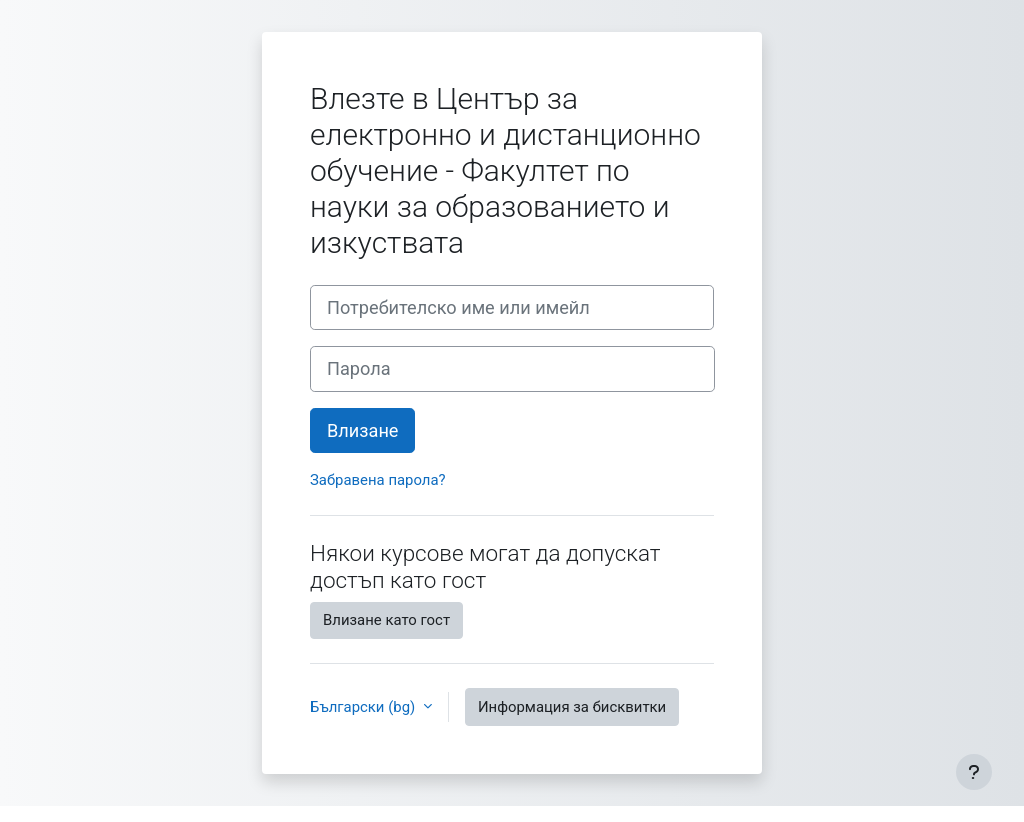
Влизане (362, 430)
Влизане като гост (386, 620)
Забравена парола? (378, 480)
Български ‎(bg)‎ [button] (364, 707)
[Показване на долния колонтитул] (974, 772)
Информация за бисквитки (572, 707)
